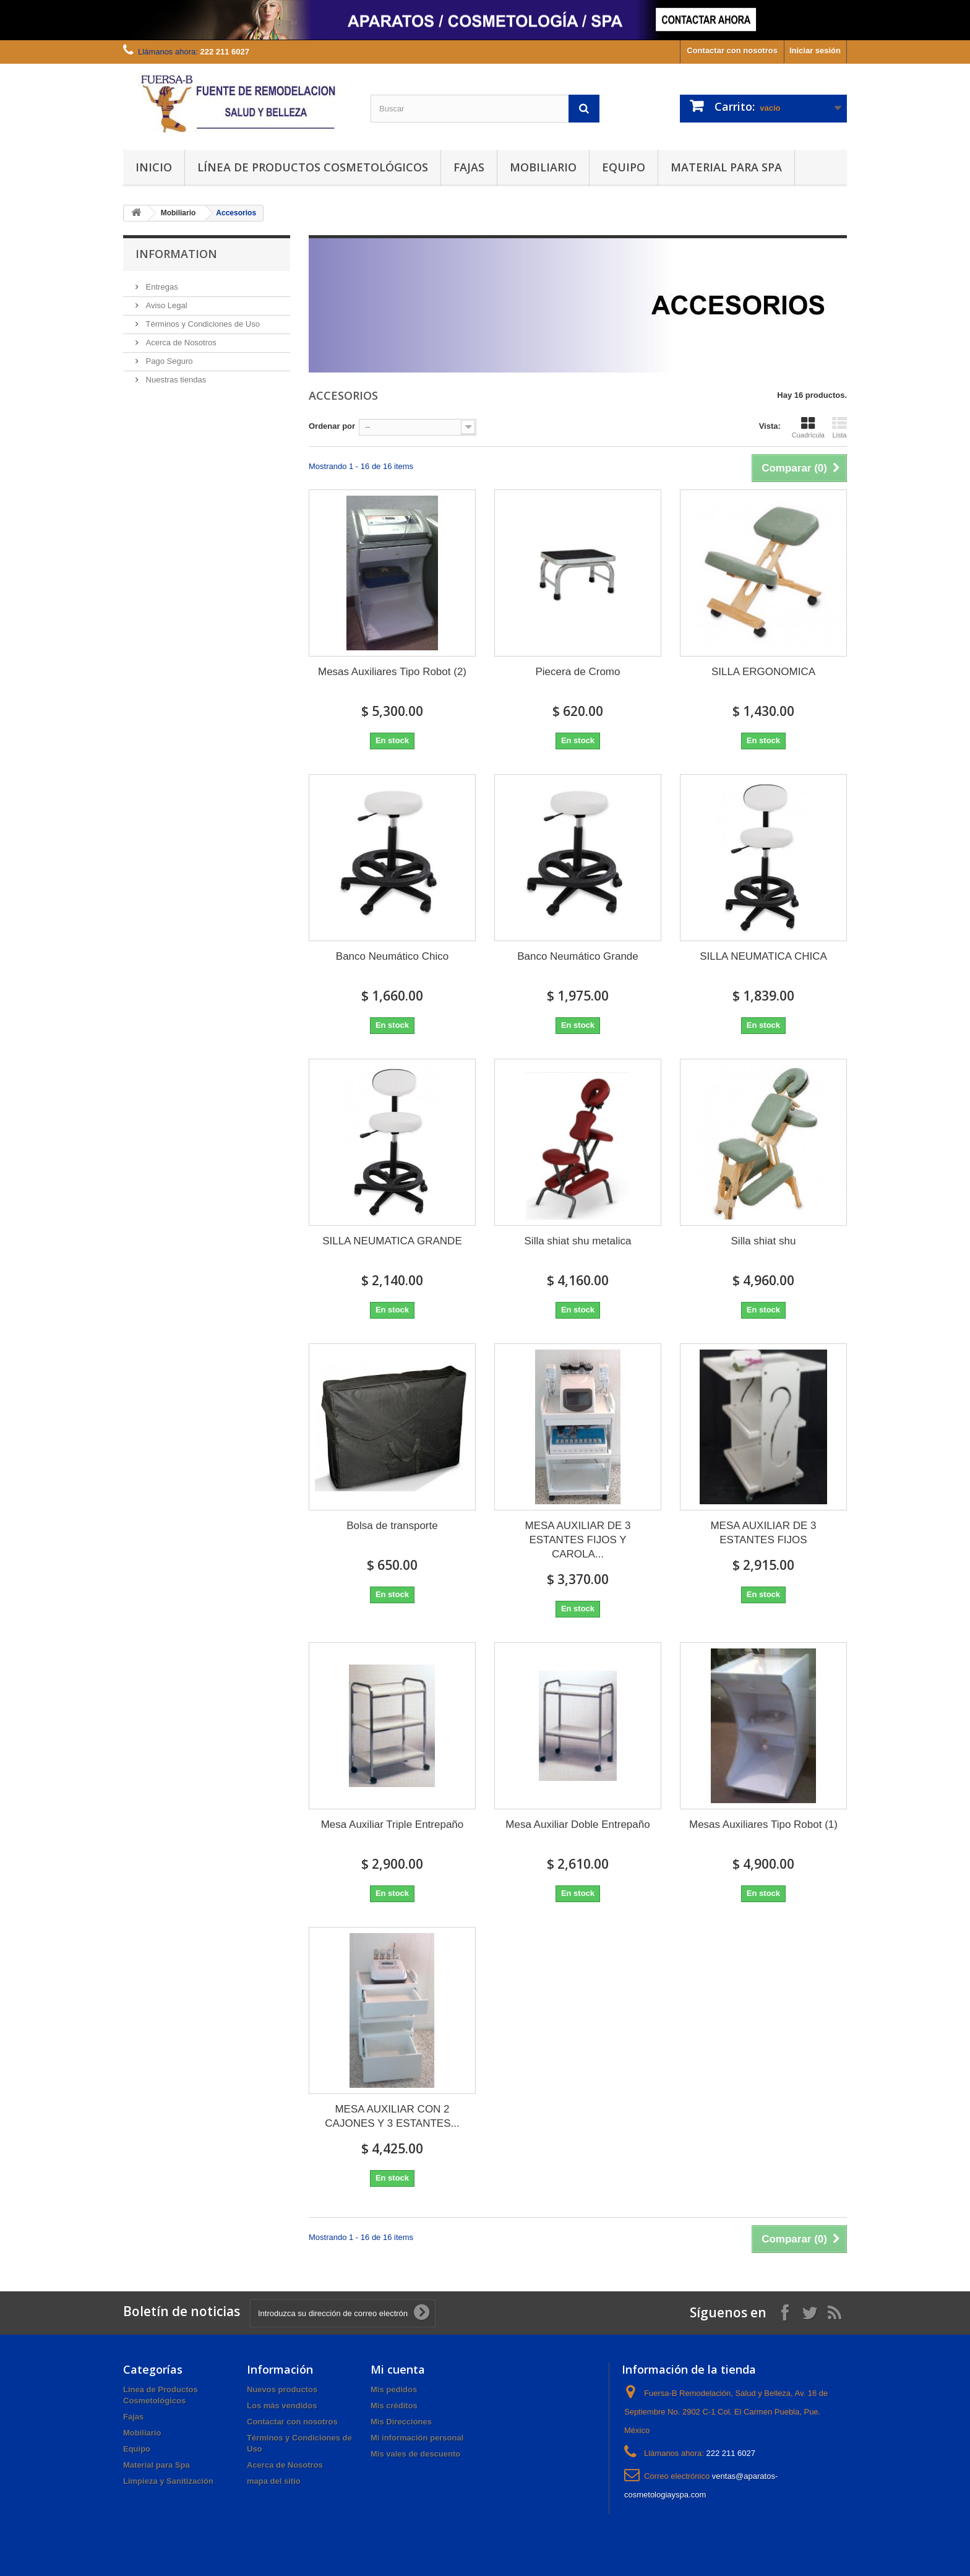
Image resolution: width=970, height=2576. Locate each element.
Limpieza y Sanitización (168, 2481)
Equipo (623, 167)
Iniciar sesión (815, 50)
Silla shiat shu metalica (578, 1241)
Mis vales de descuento (415, 2453)
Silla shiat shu (763, 1241)
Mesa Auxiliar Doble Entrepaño (577, 1824)
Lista (839, 427)
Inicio (153, 167)
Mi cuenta (398, 2369)
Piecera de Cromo (577, 672)
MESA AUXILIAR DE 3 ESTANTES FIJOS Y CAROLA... (577, 1540)
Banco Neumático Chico (392, 956)
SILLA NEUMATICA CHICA (763, 956)
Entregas (161, 286)
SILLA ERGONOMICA (763, 672)
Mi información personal (417, 2437)
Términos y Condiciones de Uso (202, 324)
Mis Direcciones (401, 2421)
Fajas (468, 167)
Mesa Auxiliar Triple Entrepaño (392, 1824)
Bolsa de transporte (391, 1525)
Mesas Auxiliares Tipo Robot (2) (392, 672)
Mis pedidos (394, 2389)
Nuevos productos (282, 2389)
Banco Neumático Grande (577, 956)
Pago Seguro (168, 361)
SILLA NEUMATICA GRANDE (391, 1241)
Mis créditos (394, 2405)
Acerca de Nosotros (180, 342)
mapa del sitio (274, 2481)
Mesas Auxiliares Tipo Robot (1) (763, 1824)
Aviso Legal (165, 305)
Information (176, 253)
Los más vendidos (282, 2405)
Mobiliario (543, 167)
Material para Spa (726, 167)
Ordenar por (332, 426)
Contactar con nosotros (732, 50)
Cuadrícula (808, 427)
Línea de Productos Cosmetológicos (312, 167)
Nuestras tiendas (175, 379)
